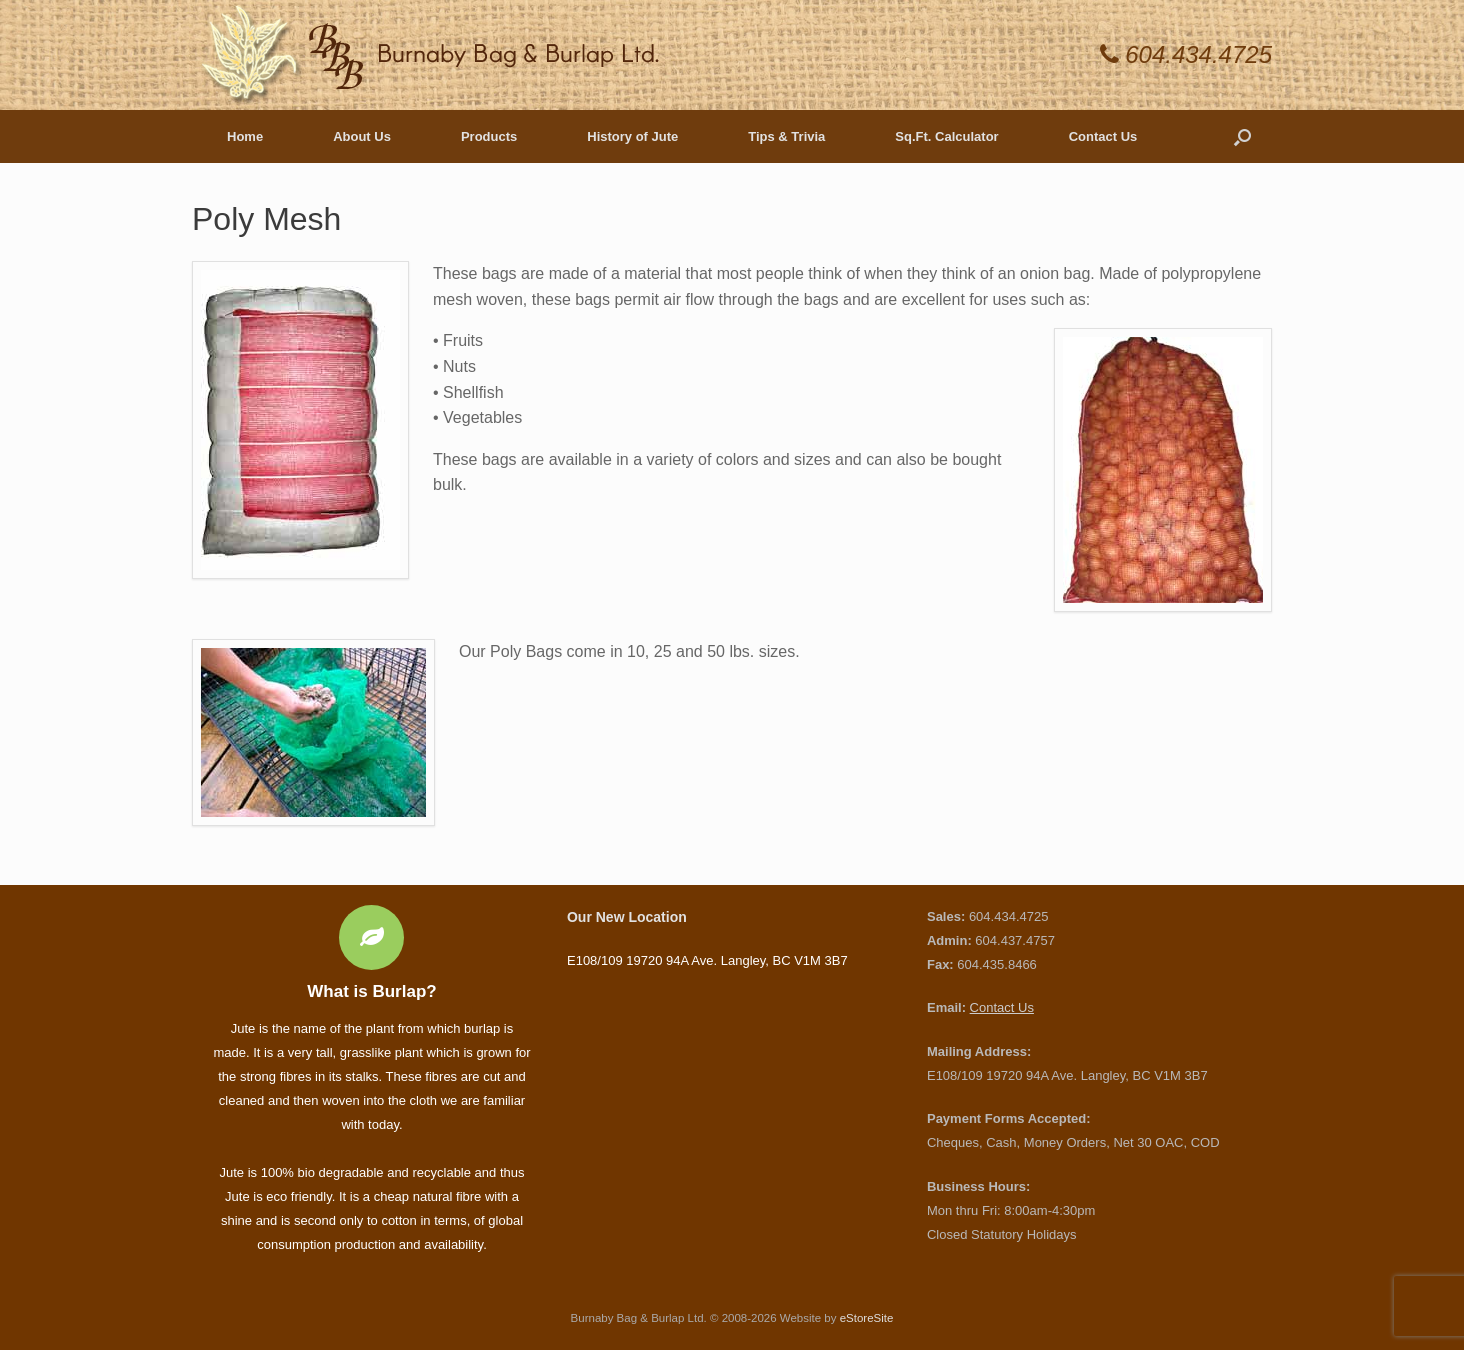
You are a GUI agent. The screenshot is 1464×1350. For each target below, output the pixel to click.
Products (489, 136)
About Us (362, 136)
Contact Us (1103, 136)
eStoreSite (867, 1318)
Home (245, 136)
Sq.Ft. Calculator (946, 136)
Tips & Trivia (786, 136)
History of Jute (632, 136)
